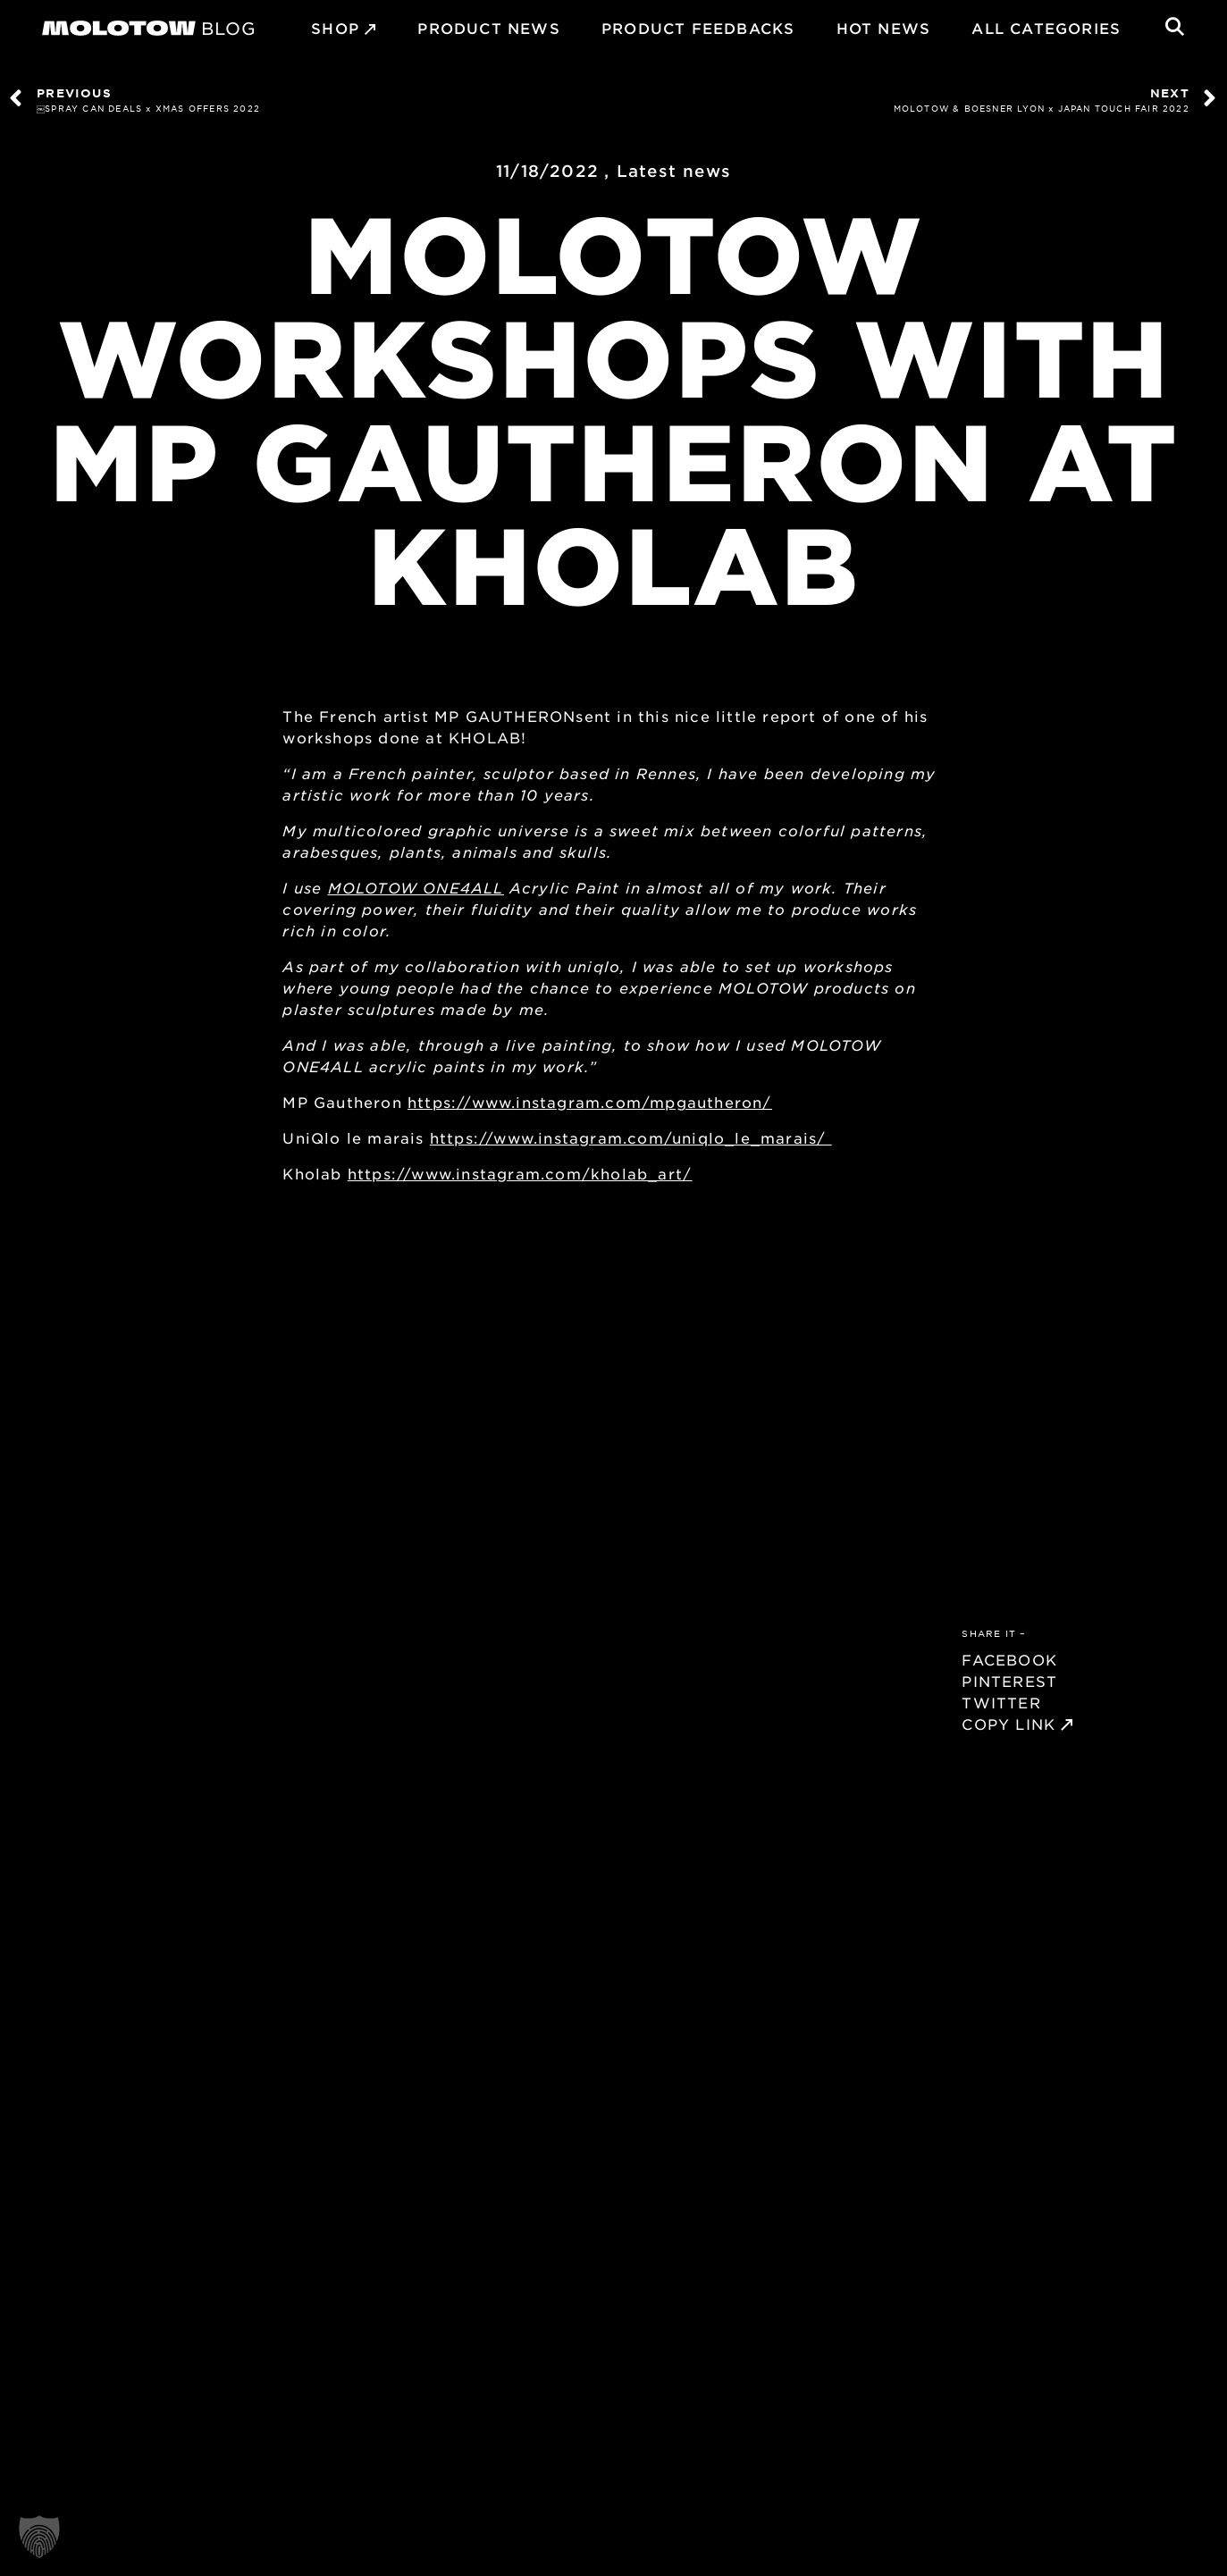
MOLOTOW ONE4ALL (416, 887)
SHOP (335, 28)
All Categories (1046, 28)
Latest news (674, 170)
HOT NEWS (883, 28)
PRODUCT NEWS (488, 28)
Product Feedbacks (697, 28)
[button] (39, 2536)
